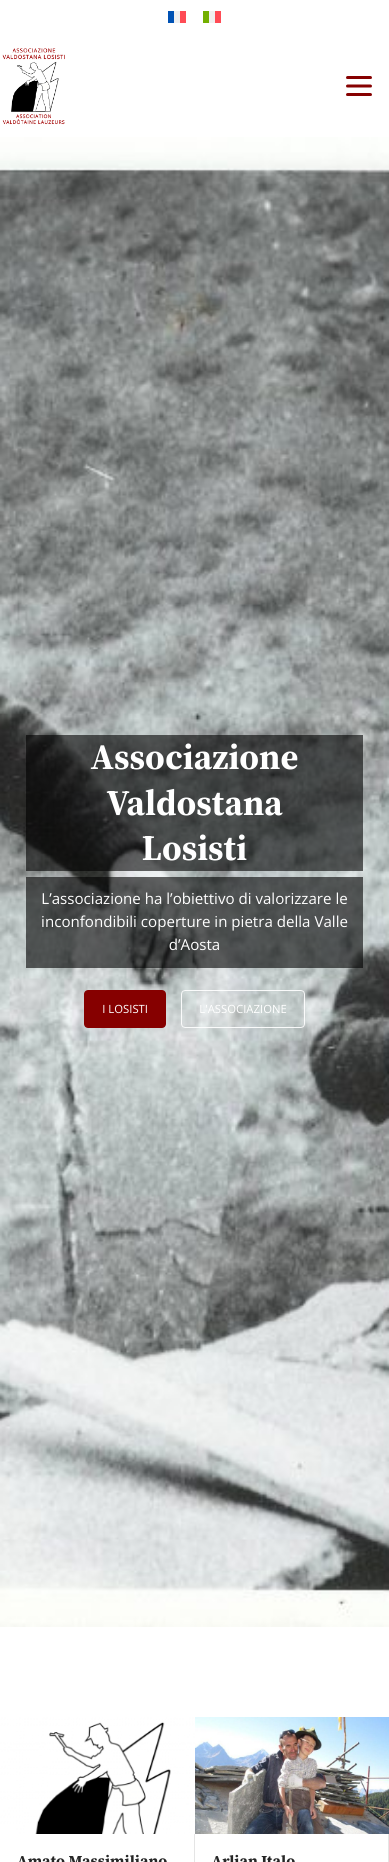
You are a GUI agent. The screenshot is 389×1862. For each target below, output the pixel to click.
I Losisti (125, 1009)
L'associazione (243, 1009)
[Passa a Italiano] (212, 17)
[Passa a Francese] (177, 17)
